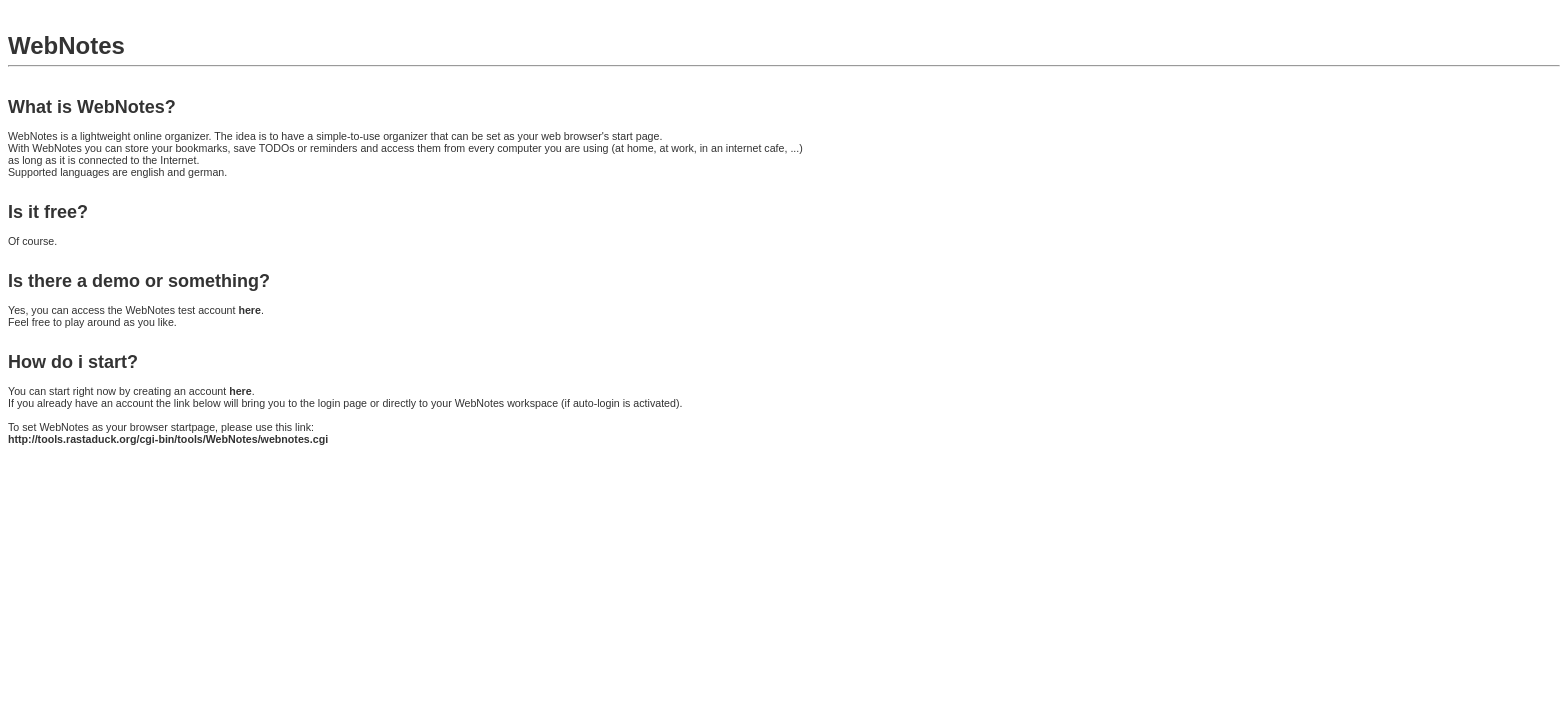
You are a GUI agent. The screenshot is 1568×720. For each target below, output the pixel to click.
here (249, 310)
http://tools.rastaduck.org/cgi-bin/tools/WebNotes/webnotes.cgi (168, 439)
